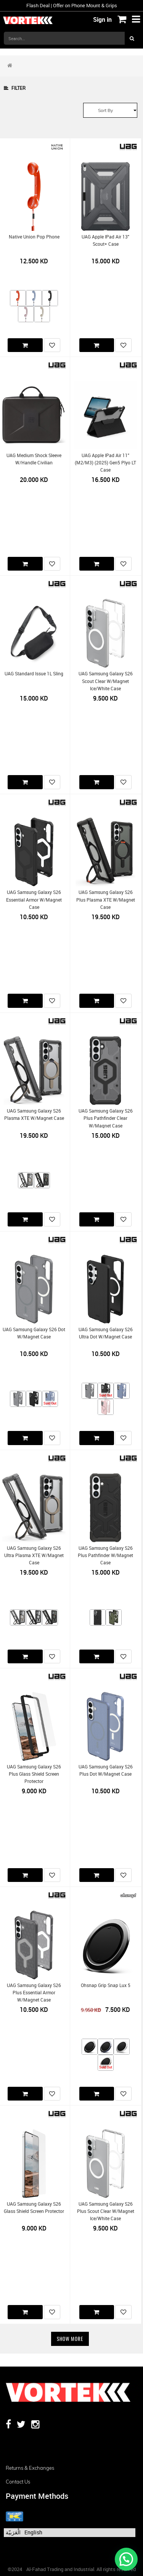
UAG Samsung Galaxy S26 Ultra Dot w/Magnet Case (106, 1333)
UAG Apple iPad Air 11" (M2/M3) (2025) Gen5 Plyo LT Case (105, 463)
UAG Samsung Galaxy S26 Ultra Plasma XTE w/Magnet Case (34, 1555)
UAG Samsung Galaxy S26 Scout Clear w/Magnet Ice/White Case (106, 681)
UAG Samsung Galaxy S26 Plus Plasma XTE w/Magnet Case (105, 899)
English (33, 2532)
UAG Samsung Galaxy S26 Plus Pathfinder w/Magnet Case (105, 1555)
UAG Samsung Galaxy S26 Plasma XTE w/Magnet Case (34, 1114)
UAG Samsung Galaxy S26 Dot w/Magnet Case (34, 1333)
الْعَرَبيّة (13, 2532)
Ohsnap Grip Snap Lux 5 (105, 1985)
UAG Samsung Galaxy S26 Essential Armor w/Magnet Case (34, 899)
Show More (70, 2338)
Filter (15, 88)
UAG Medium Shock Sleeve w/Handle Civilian (33, 459)
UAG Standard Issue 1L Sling (34, 673)
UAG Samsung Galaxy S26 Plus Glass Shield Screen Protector (34, 1774)
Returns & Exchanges (30, 2468)
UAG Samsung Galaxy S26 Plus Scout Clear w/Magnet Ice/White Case (105, 2211)
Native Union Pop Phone (34, 237)
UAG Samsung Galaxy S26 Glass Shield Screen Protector (34, 2207)
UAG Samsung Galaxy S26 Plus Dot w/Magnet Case (106, 1770)
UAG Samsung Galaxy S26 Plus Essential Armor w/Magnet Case (34, 1992)
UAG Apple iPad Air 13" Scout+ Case (105, 240)
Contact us (18, 2482)
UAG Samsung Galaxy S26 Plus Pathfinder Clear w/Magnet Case (106, 1118)
